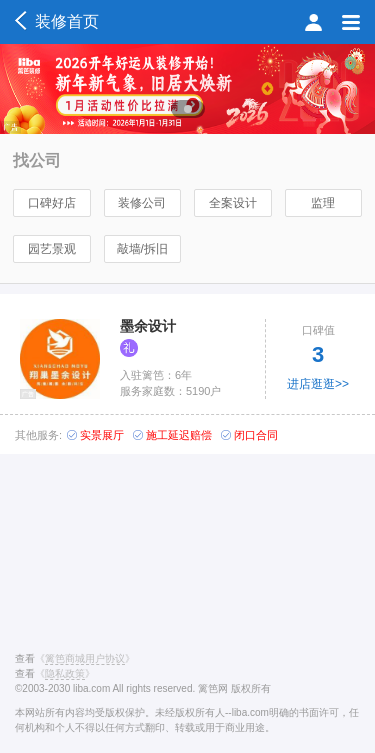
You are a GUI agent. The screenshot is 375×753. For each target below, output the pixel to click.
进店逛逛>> (318, 384)
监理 (323, 203)
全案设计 (233, 203)
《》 (85, 659)
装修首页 (57, 21)
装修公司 (142, 203)
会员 (313, 22)
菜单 (351, 22)
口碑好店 (52, 203)
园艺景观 (52, 249)
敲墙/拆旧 (142, 249)
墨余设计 (148, 326)
